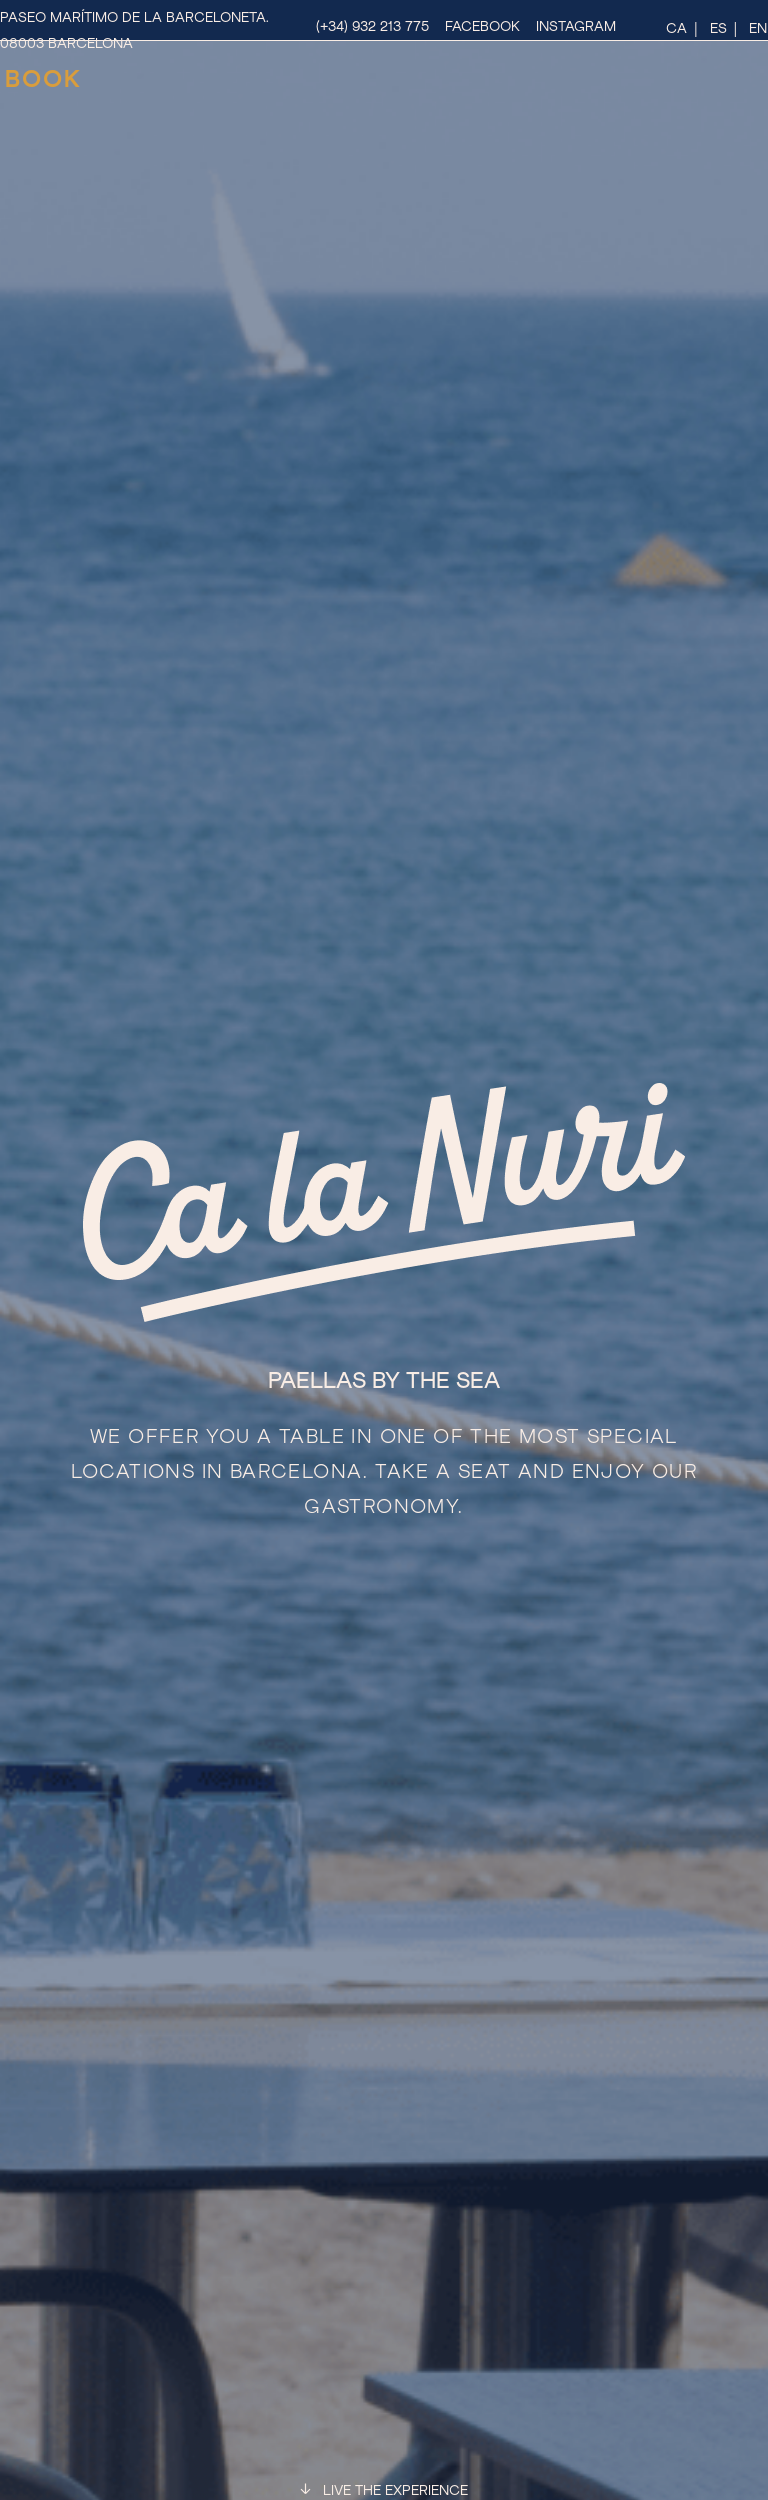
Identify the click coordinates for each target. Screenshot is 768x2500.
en (758, 29)
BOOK (43, 80)
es (718, 29)
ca (676, 29)
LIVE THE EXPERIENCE (395, 2491)
